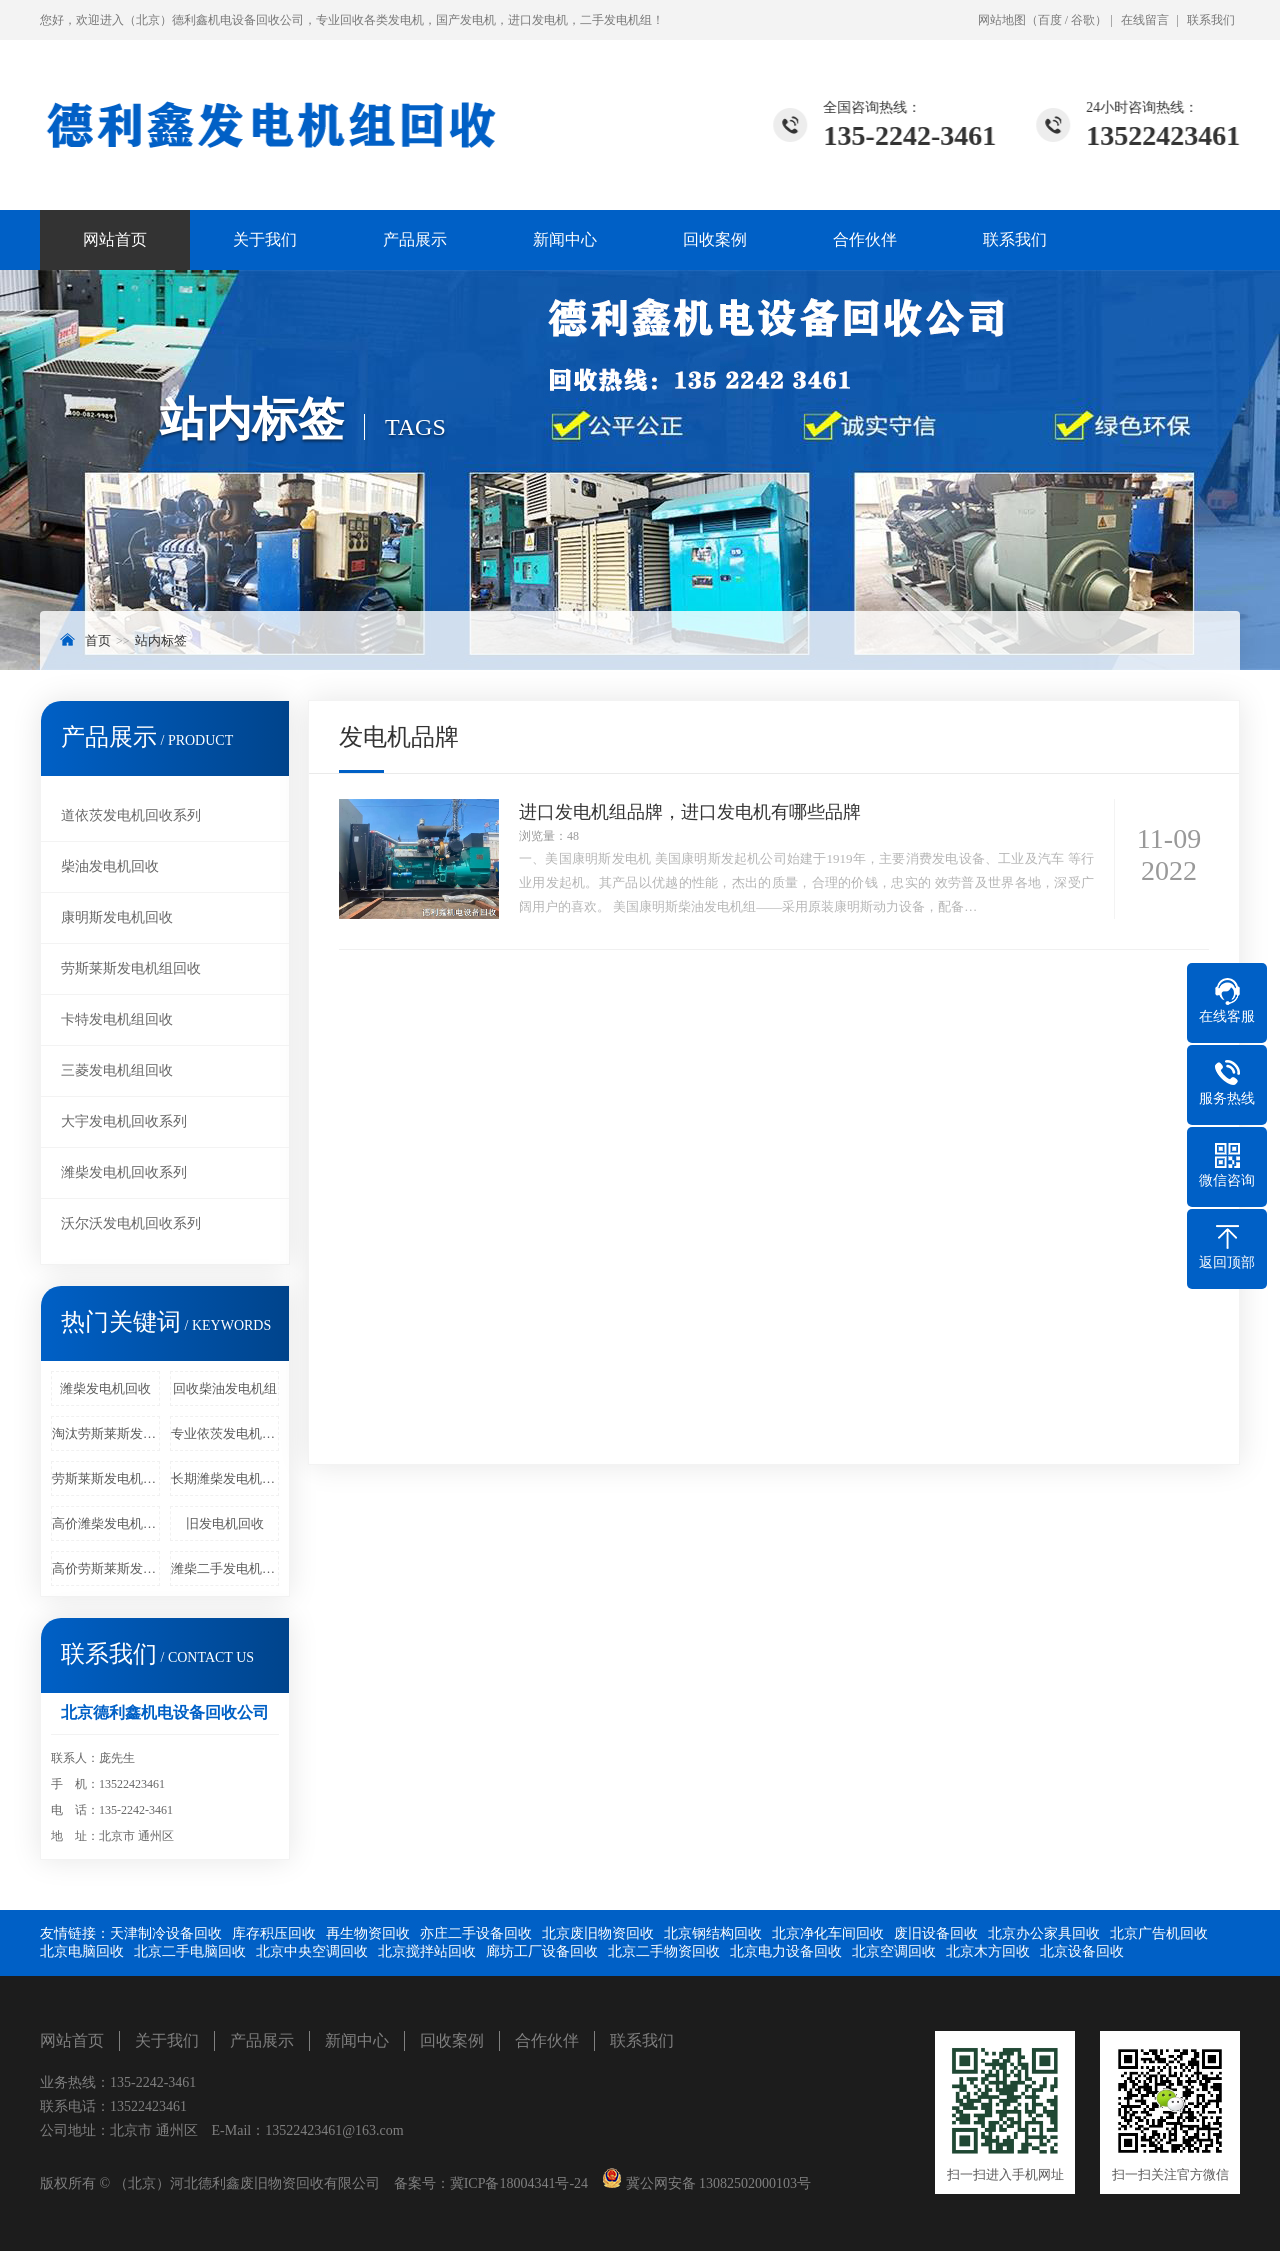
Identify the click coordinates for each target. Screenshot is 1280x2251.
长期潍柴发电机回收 (225, 1478)
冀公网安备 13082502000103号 (716, 2183)
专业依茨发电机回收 (225, 1433)
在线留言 (1145, 20)
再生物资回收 (368, 1933)
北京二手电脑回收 (190, 1951)
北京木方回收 (988, 1951)
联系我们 (1211, 20)
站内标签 (161, 640)
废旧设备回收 (936, 1933)
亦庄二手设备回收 (476, 1933)
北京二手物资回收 (664, 1951)
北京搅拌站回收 (427, 1951)
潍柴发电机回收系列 (124, 1172)
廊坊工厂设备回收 (542, 1951)
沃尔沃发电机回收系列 (131, 1223)
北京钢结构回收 (713, 1933)
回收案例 (715, 239)
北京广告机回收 (1159, 1933)
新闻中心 (565, 239)
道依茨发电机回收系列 (131, 815)
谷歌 (1083, 20)
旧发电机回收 (225, 1523)
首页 (98, 640)
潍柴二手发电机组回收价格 (225, 1568)
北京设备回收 (1082, 1951)
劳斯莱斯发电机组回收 (131, 968)
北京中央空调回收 (312, 1951)
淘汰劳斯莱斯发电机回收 (106, 1433)
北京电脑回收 (82, 1951)
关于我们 (265, 239)
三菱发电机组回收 (117, 1070)
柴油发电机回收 (110, 866)
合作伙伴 (865, 239)
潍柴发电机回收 (105, 1388)
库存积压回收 (274, 1933)
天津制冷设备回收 (166, 1933)
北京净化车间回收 (828, 1933)
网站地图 (1002, 20)
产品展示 (415, 239)
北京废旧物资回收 (598, 1933)
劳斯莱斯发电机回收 (106, 1478)
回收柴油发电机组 (225, 1388)
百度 (1050, 20)
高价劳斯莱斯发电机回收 (106, 1568)
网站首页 (115, 239)
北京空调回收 (894, 1951)
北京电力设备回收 (786, 1951)
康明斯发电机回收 (117, 917)
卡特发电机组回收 (117, 1019)
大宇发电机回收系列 (124, 1121)
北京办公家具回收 (1044, 1933)
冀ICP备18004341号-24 (519, 2183)
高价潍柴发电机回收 (106, 1523)
